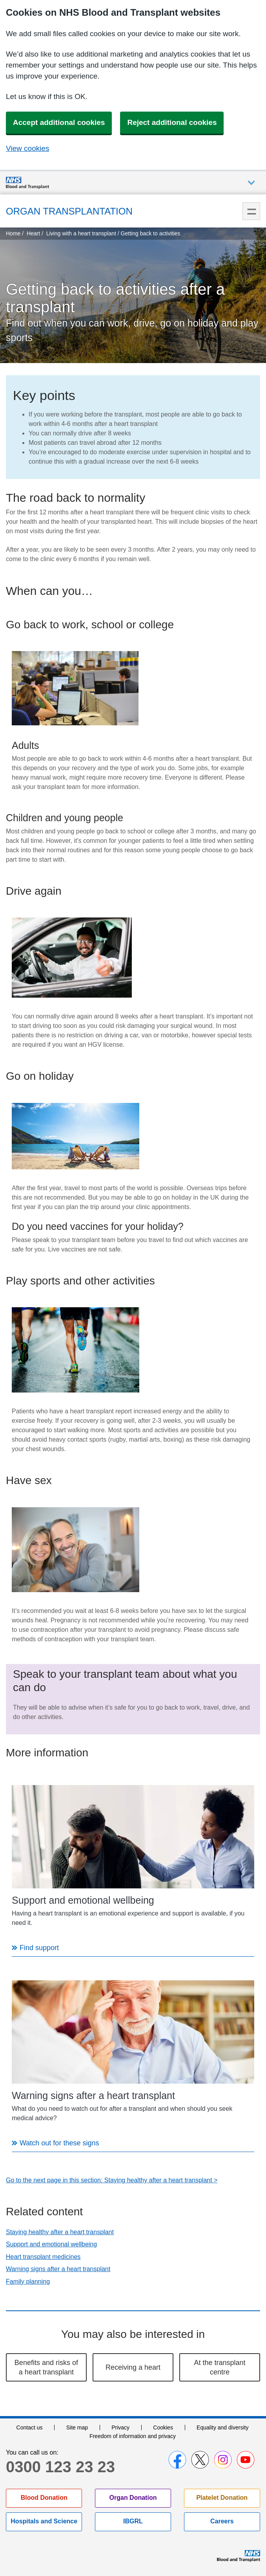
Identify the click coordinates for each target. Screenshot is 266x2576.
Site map (77, 2427)
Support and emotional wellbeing (51, 2244)
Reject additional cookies (172, 122)
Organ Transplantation (69, 211)
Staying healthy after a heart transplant (60, 2232)
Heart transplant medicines (43, 2256)
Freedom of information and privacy (132, 2436)
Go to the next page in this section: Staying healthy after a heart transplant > (111, 2180)
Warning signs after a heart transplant (58, 2269)
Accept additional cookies (59, 122)
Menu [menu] (251, 211)
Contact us (29, 2427)
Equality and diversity (222, 2427)
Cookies (163, 2427)
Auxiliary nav (251, 183)
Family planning (28, 2281)
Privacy (120, 2427)
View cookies (27, 148)
